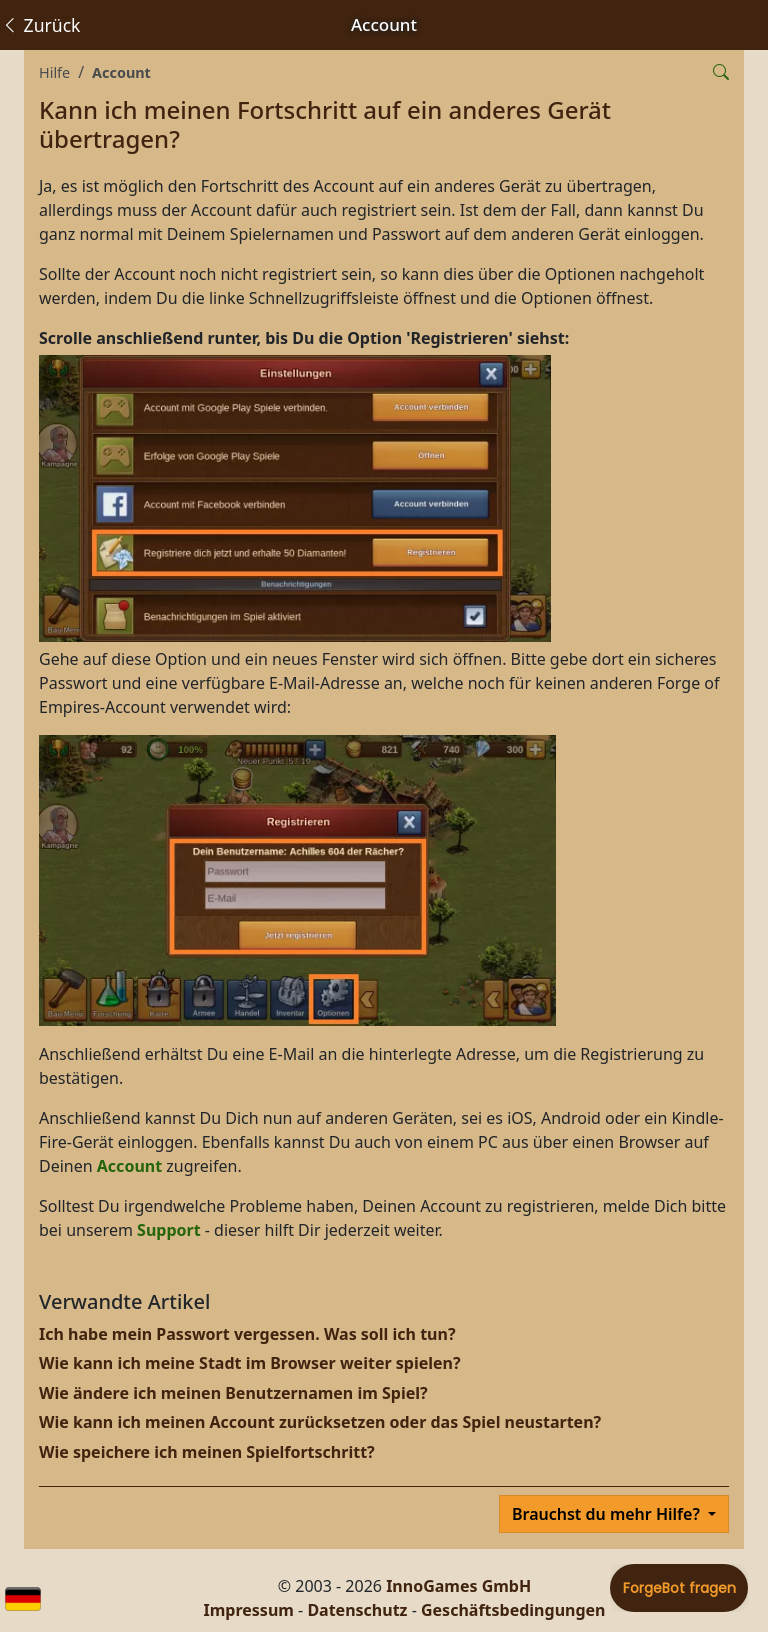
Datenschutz (357, 1610)
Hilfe (54, 72)
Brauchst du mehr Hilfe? (608, 1514)
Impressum (249, 1610)
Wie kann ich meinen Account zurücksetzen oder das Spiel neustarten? (320, 1422)
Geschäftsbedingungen (513, 1610)
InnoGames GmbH (458, 1586)
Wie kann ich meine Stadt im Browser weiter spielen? (250, 1363)
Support (169, 1230)
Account (121, 72)
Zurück (41, 25)
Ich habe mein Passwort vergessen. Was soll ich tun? (247, 1334)
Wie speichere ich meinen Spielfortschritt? (207, 1452)
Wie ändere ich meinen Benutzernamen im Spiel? (233, 1393)
